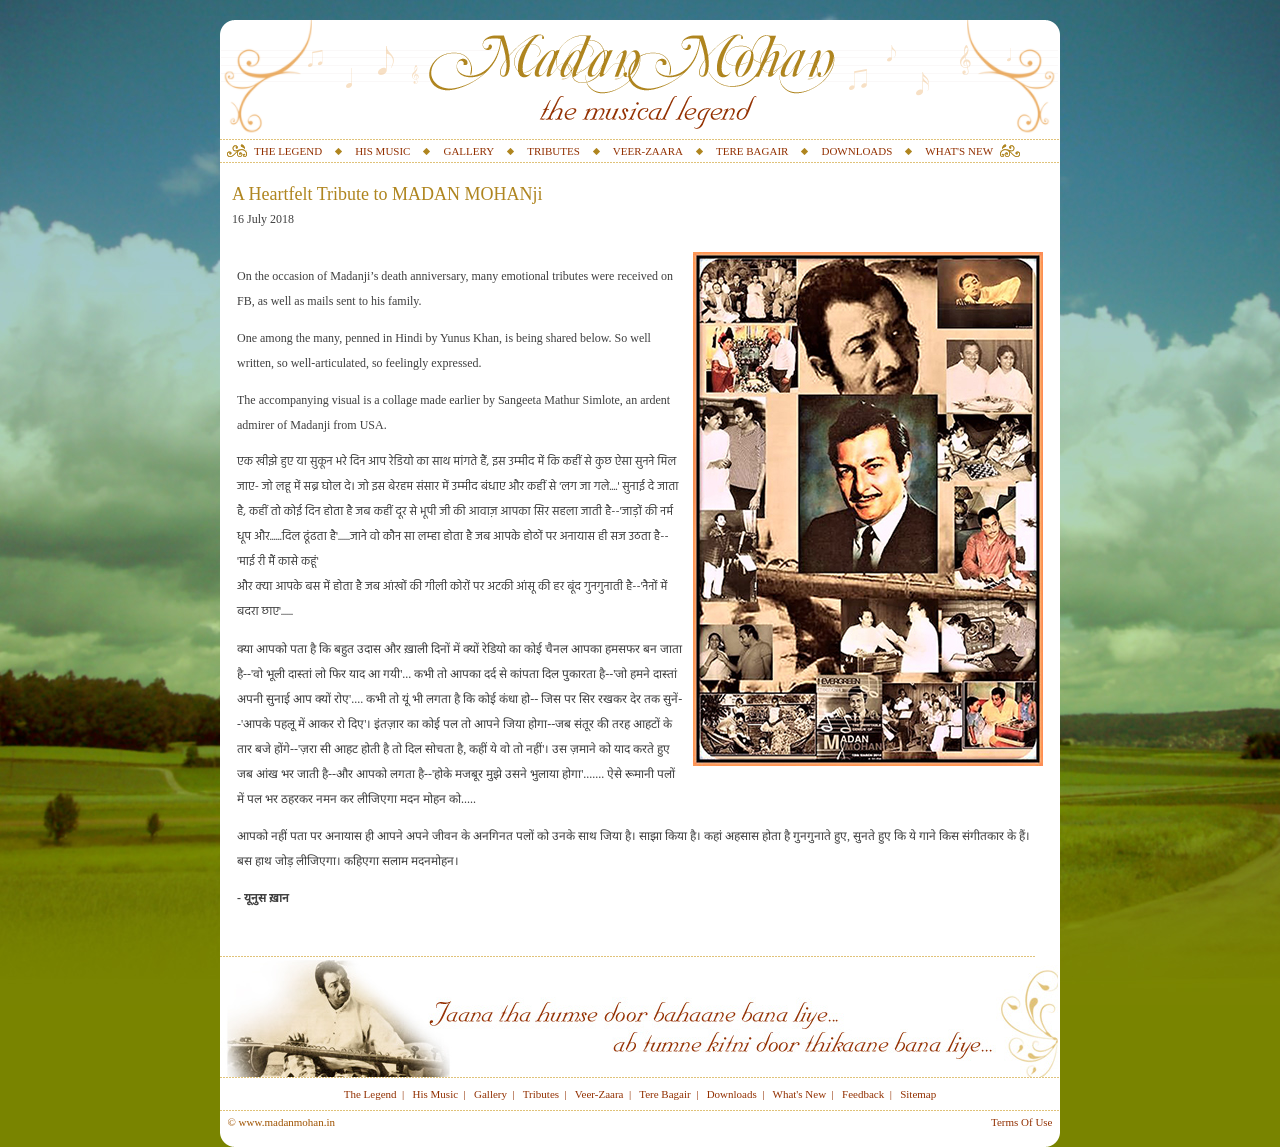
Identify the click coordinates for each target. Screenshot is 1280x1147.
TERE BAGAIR (752, 151)
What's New (800, 1094)
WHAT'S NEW (959, 151)
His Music (436, 1094)
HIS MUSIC (382, 151)
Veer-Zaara (599, 1094)
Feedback (863, 1094)
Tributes (541, 1094)
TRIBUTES (553, 151)
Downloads (732, 1094)
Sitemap (918, 1094)
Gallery (490, 1094)
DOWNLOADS (856, 151)
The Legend (370, 1094)
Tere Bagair (664, 1094)
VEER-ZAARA (648, 151)
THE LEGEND (288, 151)
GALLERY (468, 151)
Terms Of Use (1022, 1122)
